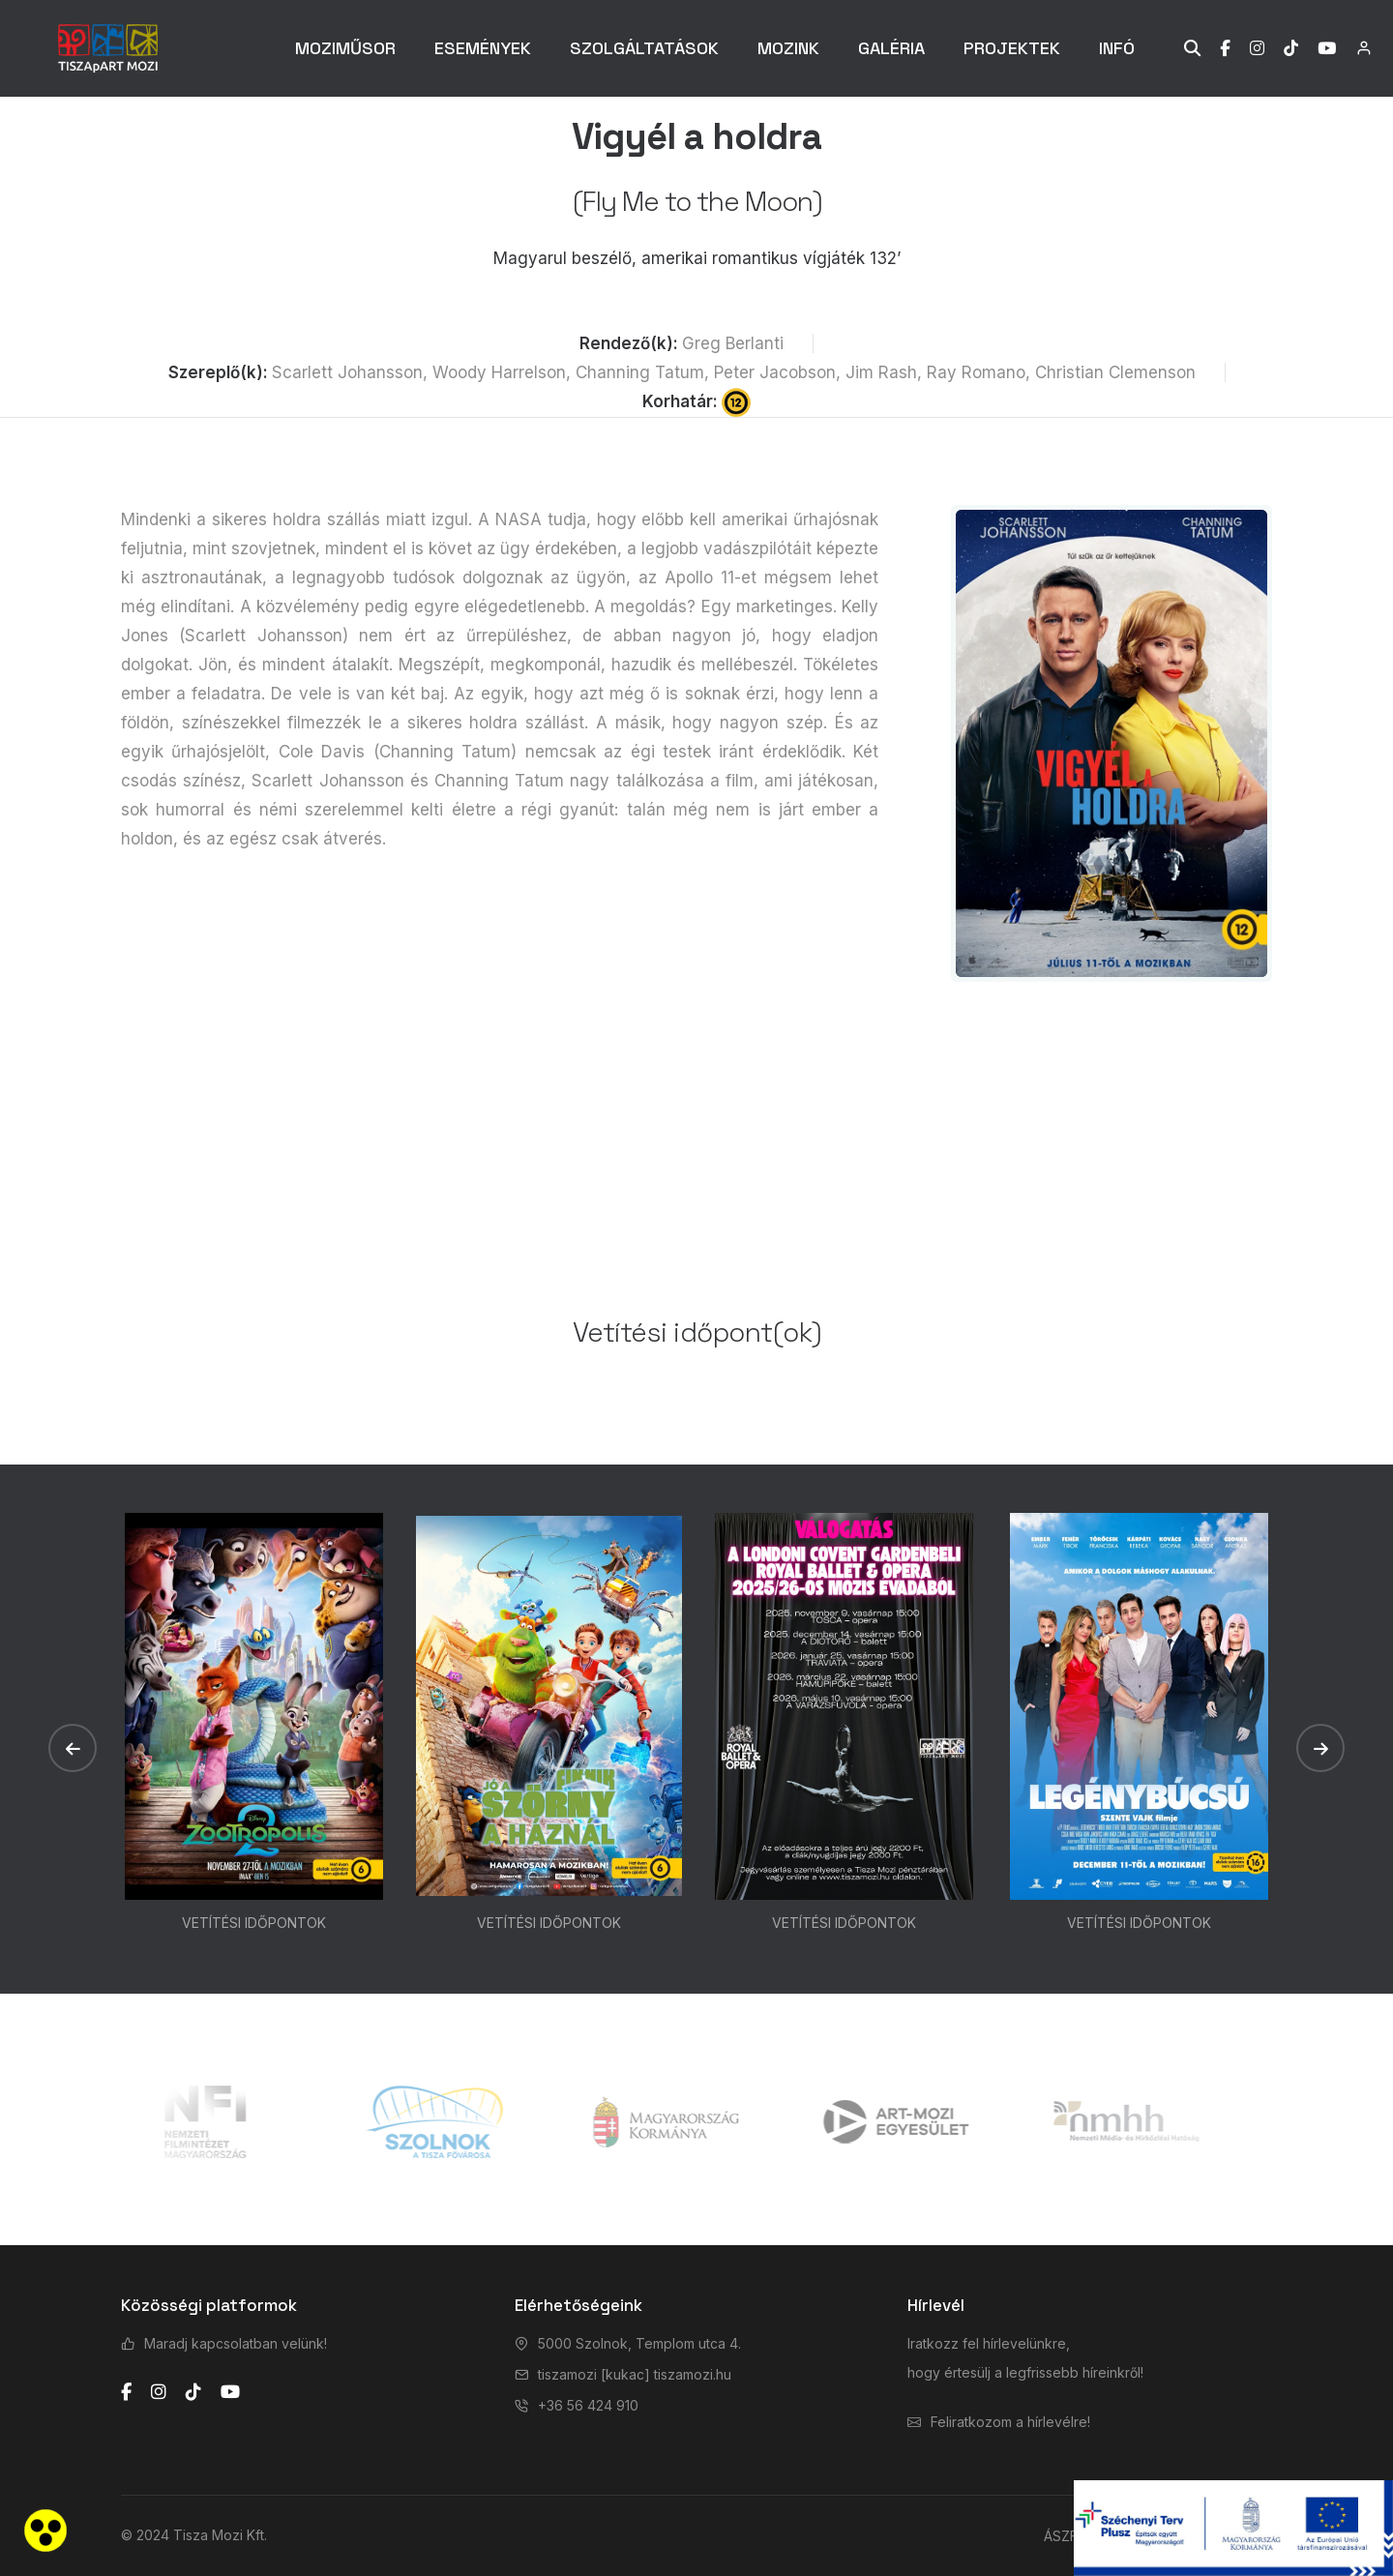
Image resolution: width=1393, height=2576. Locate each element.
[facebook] (126, 2392)
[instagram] (158, 2392)
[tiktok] (193, 2392)
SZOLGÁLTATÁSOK (644, 48)
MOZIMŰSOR (345, 48)
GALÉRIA (891, 48)
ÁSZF (1061, 2536)
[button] (72, 1748)
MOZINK (788, 48)
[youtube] (230, 2392)
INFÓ (1117, 48)
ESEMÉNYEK (482, 48)
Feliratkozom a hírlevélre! (1010, 2421)
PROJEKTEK (1011, 48)
